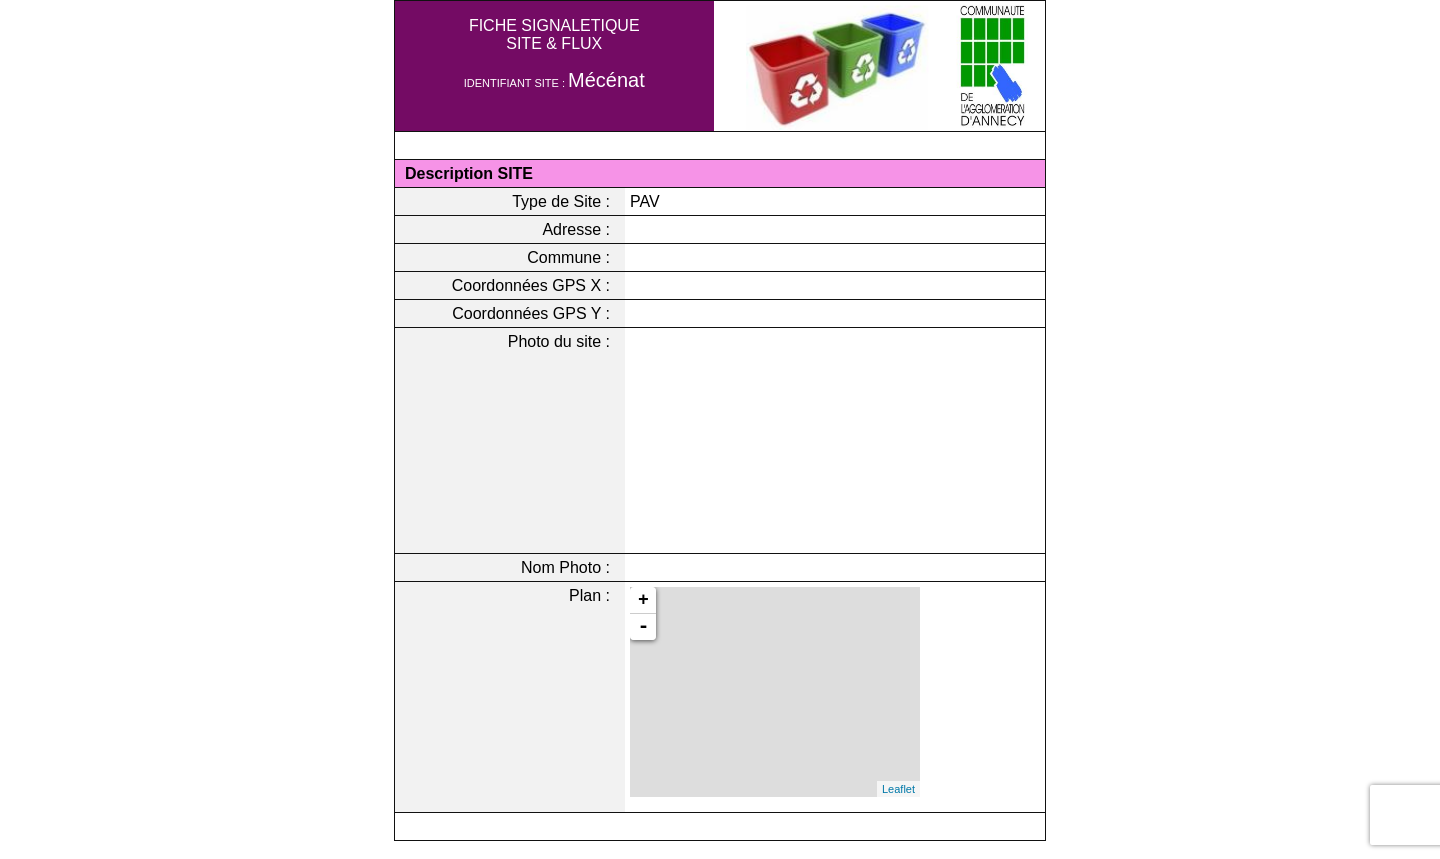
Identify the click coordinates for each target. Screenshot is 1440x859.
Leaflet (898, 789)
